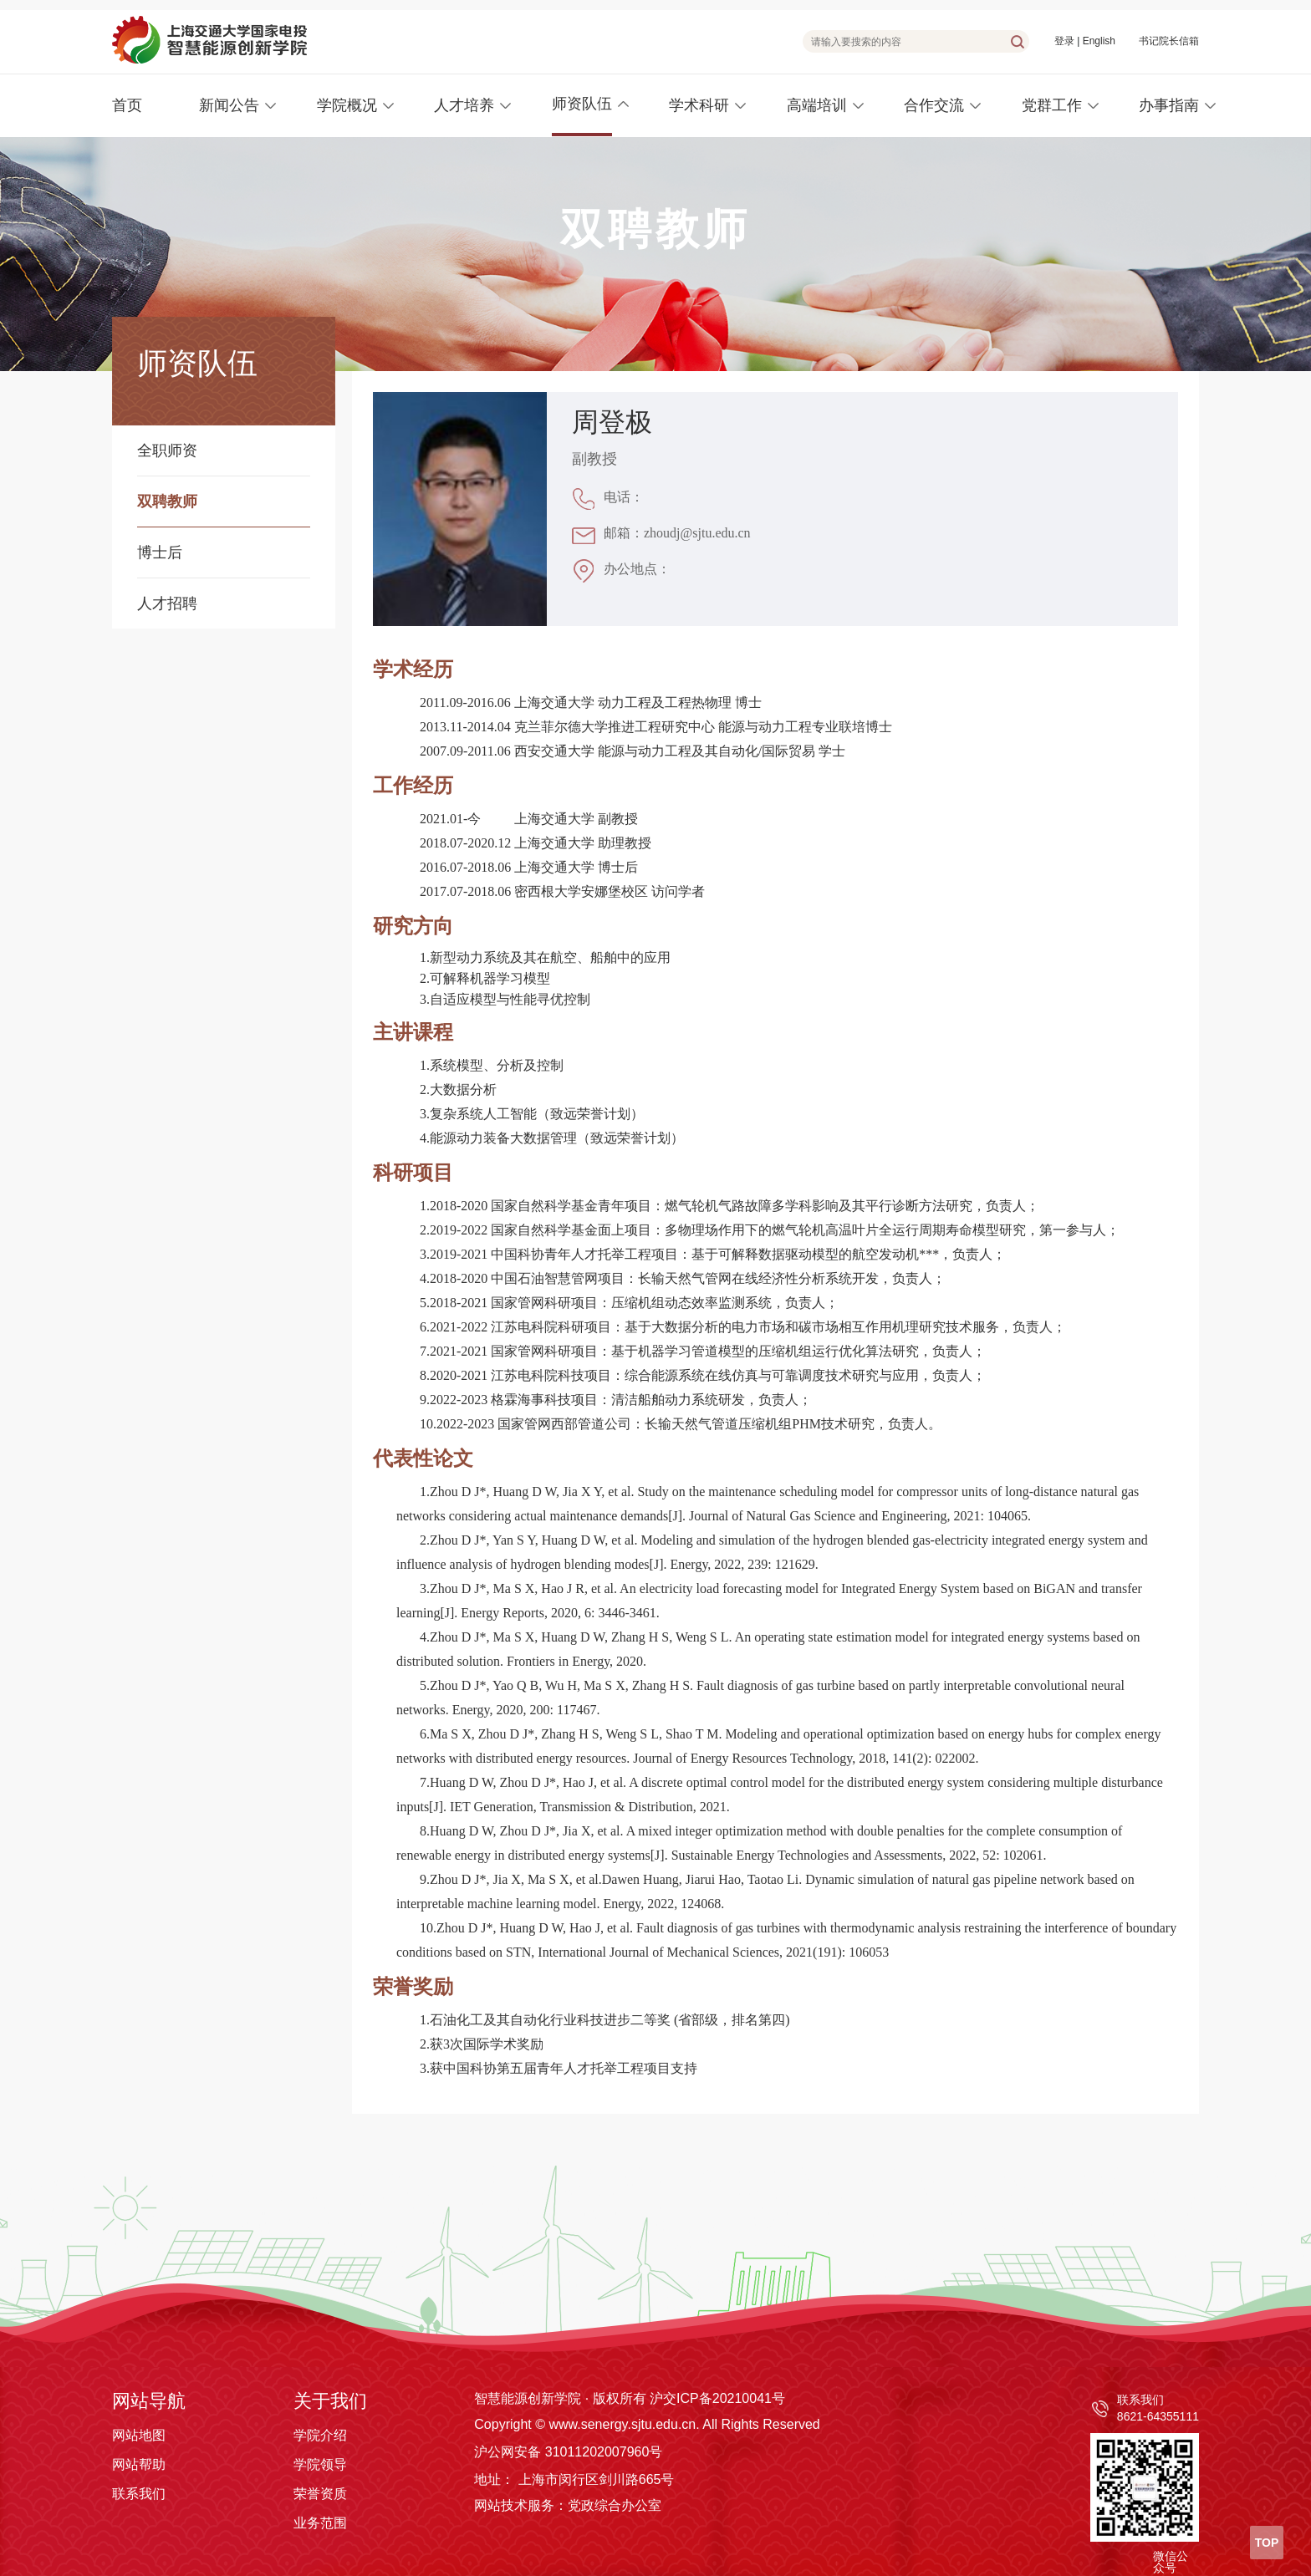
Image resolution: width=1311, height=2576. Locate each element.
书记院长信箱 (1169, 41)
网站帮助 (139, 2464)
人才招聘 (167, 603)
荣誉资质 (320, 2494)
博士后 (159, 552)
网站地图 (139, 2435)
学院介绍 (320, 2435)
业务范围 (320, 2523)
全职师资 (167, 450)
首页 (127, 105)
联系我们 (139, 2494)
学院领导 (320, 2464)
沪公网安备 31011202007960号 (568, 2452)
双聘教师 (167, 501)
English (1099, 41)
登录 (1064, 41)
